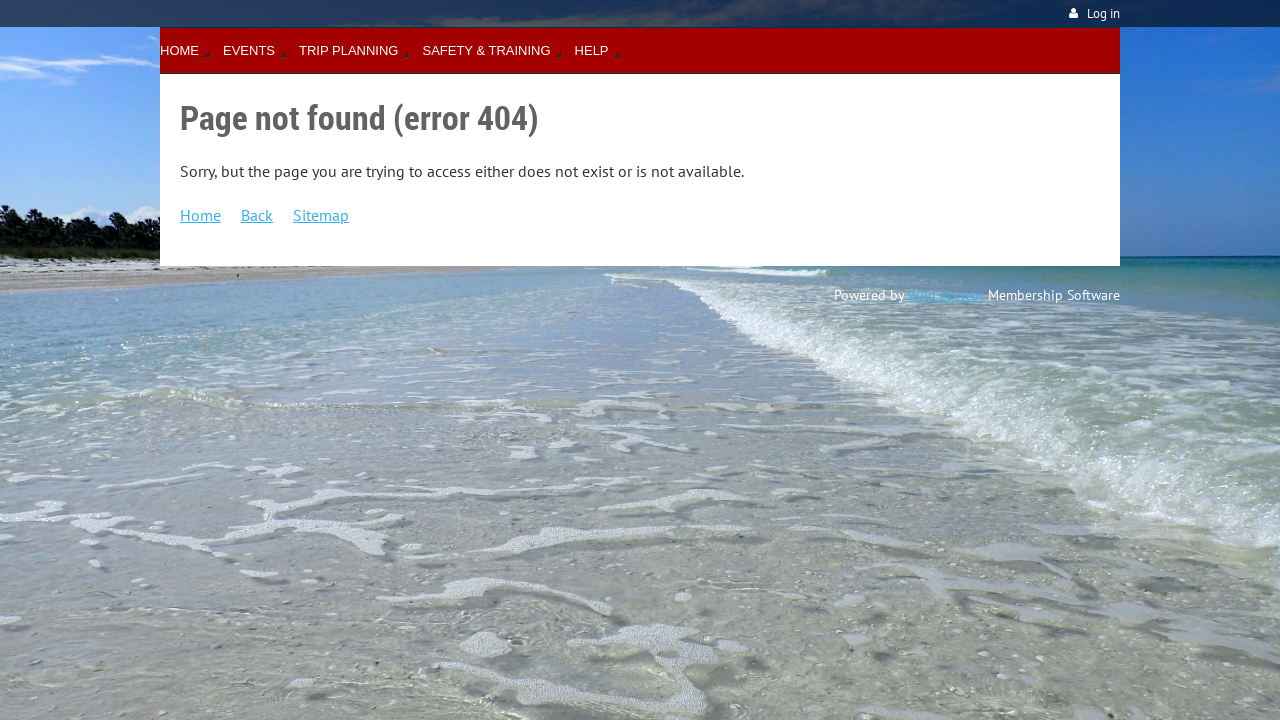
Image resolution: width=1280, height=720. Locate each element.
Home (200, 215)
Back (257, 215)
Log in (1103, 13)
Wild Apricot (946, 295)
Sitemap (321, 215)
